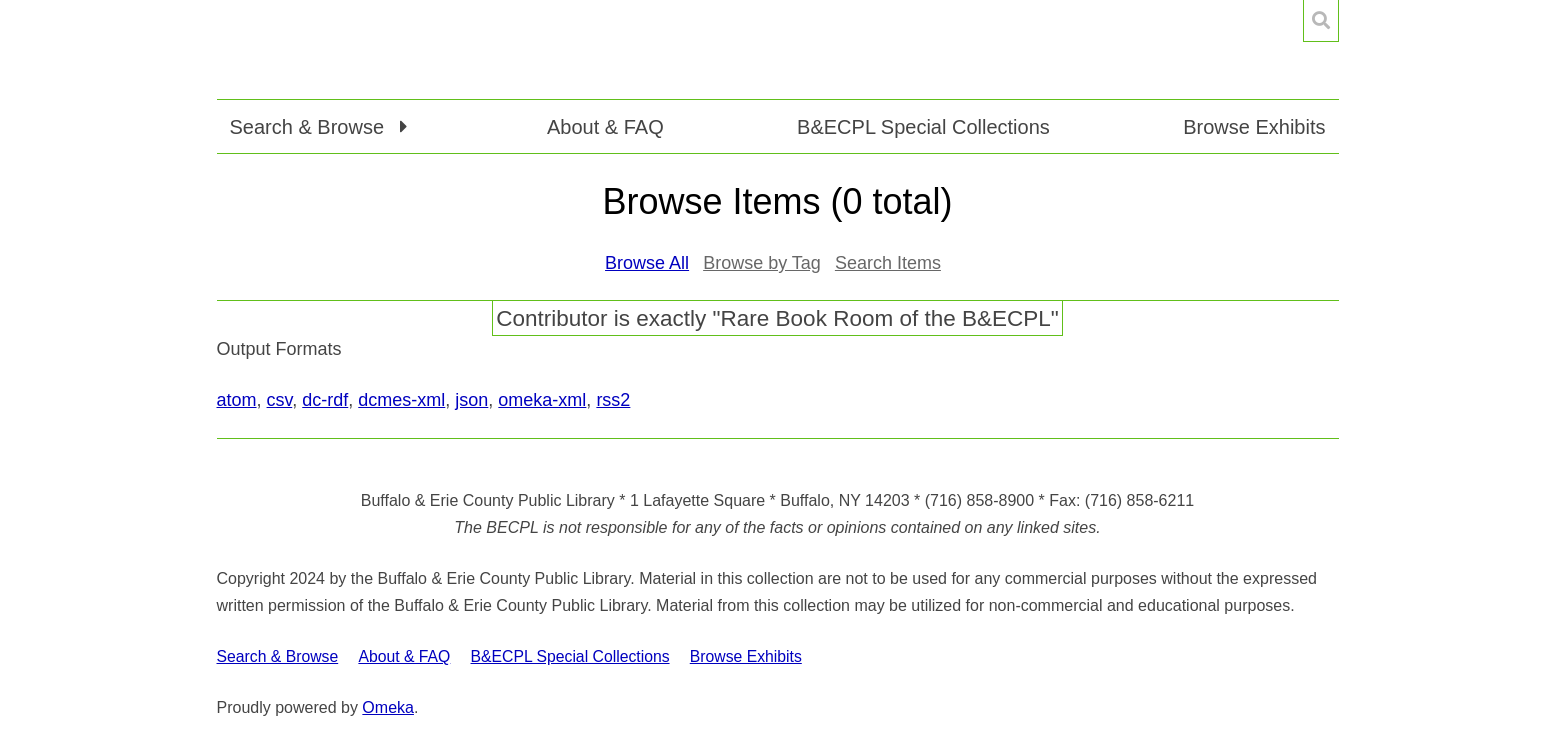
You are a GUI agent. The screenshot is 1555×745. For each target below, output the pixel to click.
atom (237, 400)
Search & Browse (278, 656)
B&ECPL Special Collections (923, 127)
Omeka (388, 707)
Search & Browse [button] (310, 127)
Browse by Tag (762, 263)
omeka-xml (542, 400)
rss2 (613, 400)
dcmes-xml (401, 400)
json (471, 400)
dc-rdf (325, 400)
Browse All (647, 263)
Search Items (888, 263)
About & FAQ (605, 127)
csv (280, 400)
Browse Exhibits (1254, 127)
